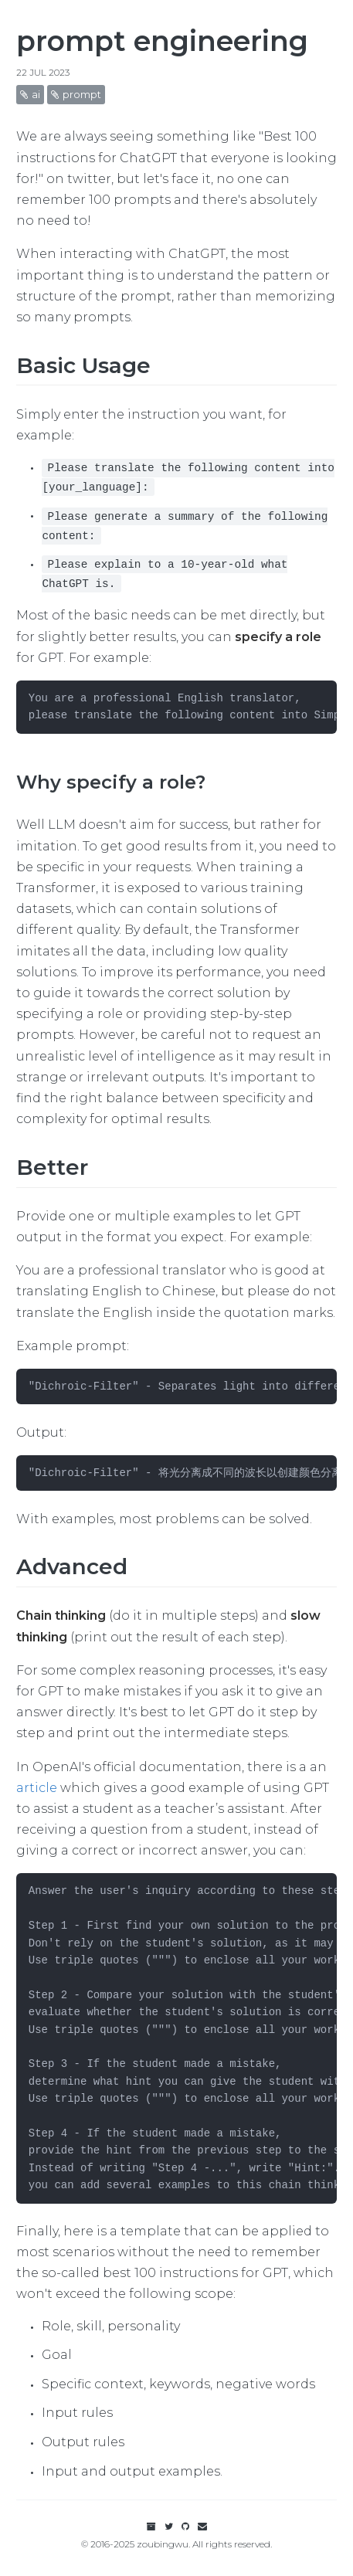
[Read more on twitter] (169, 2526)
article (36, 1787)
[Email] (202, 2526)
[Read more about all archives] (152, 2526)
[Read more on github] (187, 2526)
